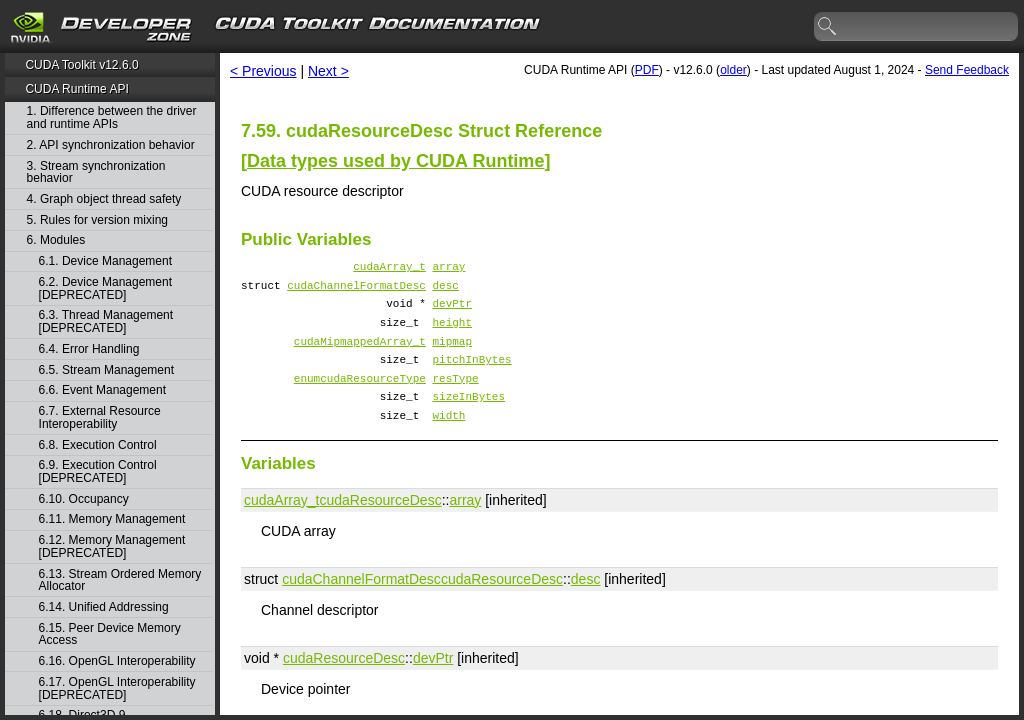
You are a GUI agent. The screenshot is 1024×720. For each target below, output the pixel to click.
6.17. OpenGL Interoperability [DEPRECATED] (117, 688)
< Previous (263, 71)
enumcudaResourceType (360, 398)
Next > (328, 71)
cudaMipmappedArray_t (360, 355)
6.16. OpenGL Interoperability (117, 661)
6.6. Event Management (102, 390)
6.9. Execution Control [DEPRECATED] (98, 471)
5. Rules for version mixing (97, 220)
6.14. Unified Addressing (104, 607)
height (452, 333)
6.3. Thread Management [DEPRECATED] (106, 321)
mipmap (452, 355)
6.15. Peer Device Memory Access (110, 634)
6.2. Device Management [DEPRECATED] (105, 288)
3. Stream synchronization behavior (96, 172)
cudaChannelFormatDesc (356, 290)
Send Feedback (967, 70)
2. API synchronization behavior (111, 145)
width (448, 441)
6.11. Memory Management (112, 519)
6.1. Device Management (105, 261)
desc (445, 290)
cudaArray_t (389, 268)
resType (455, 398)
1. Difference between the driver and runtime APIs (112, 117)
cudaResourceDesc (380, 527)
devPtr (452, 311)
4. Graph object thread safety (104, 199)
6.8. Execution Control (98, 445)
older (733, 70)
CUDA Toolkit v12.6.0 (81, 65)
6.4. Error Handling (89, 349)
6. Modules (56, 240)
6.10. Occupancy (84, 499)
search (828, 27)
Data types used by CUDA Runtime (395, 161)
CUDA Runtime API (76, 89)
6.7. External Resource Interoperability (100, 417)
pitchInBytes (471, 376)
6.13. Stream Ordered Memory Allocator (120, 580)
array (448, 268)
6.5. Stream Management (106, 370)
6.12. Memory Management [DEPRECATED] (112, 546)
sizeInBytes (468, 419)
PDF (647, 70)
